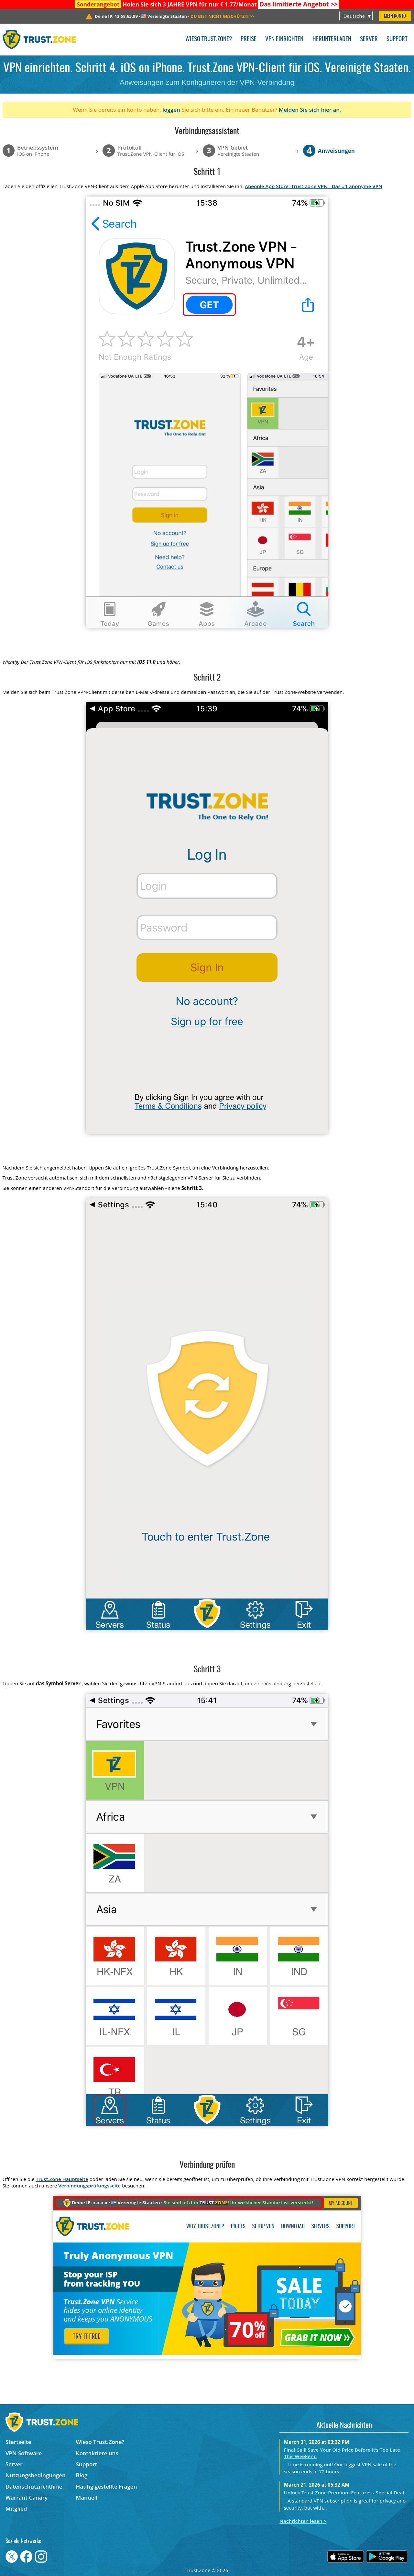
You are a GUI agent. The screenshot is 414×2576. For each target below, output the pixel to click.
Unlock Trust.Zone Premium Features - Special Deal (344, 2492)
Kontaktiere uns (97, 2453)
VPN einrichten (284, 39)
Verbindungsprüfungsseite (89, 2185)
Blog (82, 2475)
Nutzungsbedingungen (35, 2475)
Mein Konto (395, 16)
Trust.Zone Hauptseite (62, 2179)
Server (369, 39)
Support (397, 39)
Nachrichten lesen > (302, 2521)
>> (298, 4)
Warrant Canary (26, 2497)
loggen (171, 109)
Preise (248, 39)
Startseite (18, 2442)
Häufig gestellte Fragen (106, 2486)
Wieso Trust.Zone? (208, 39)
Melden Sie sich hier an (309, 109)
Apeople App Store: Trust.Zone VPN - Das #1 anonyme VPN (313, 186)
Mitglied (16, 2508)
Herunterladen (331, 39)
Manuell (86, 2497)
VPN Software (23, 2453)
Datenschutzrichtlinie (33, 2486)
